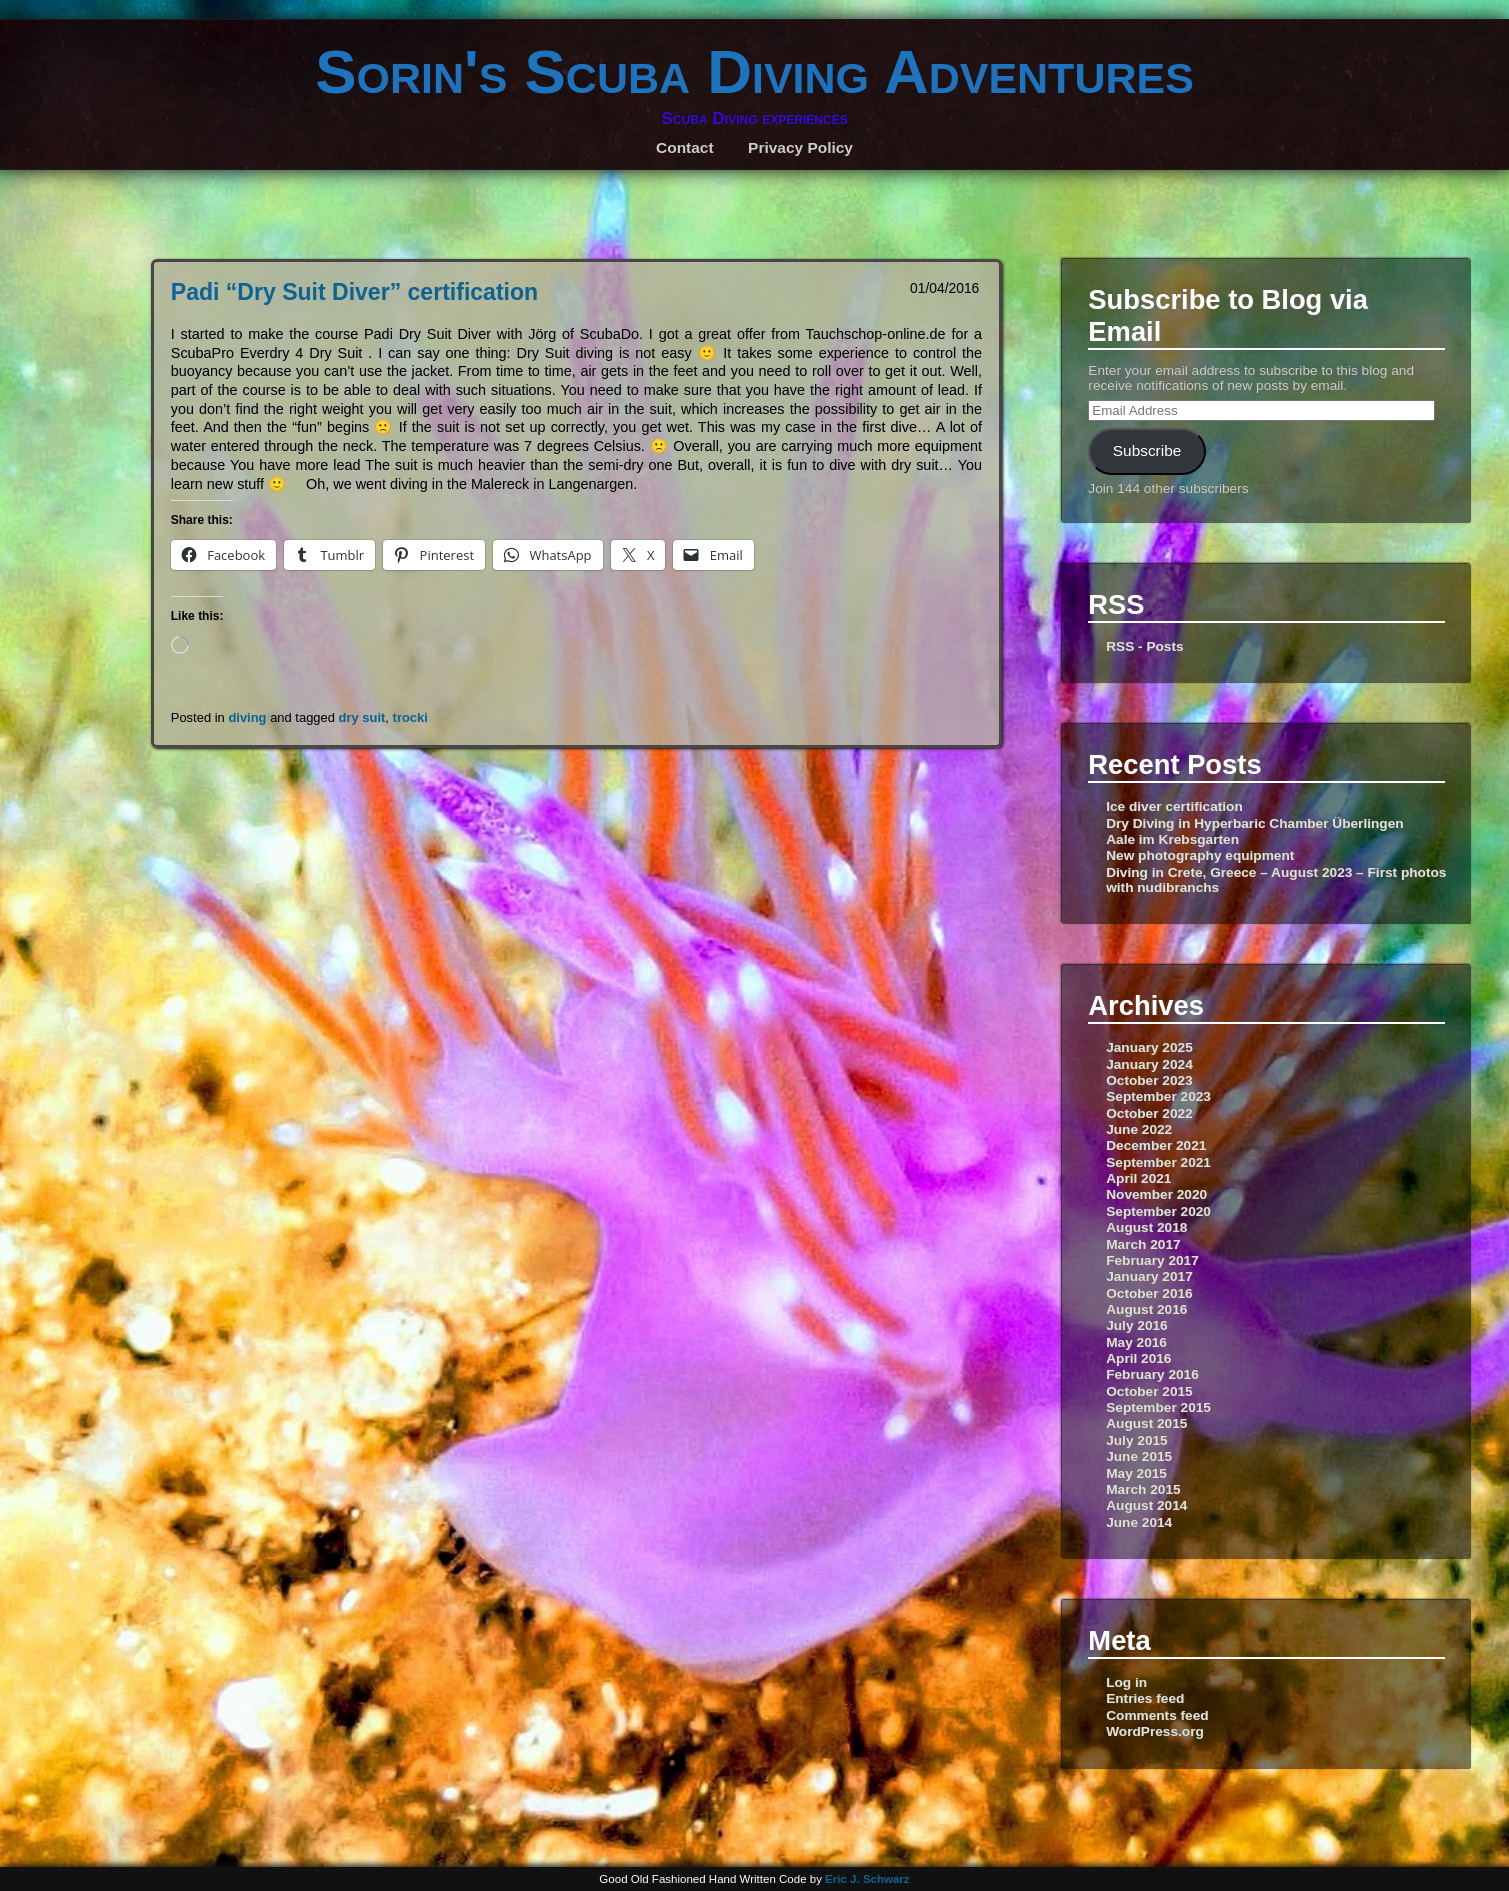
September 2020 (1158, 1211)
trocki (410, 717)
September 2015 (1158, 1407)
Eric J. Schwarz (867, 1879)
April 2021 (1138, 1178)
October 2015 (1149, 1391)
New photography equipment (1200, 855)
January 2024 (1149, 1064)
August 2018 (1146, 1227)
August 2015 (1146, 1423)
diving (247, 717)
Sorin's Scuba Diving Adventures (754, 71)
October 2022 (1149, 1113)
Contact (685, 147)
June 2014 (1139, 1522)
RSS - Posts (1144, 646)
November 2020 (1156, 1194)
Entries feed (1145, 1698)
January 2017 (1149, 1276)
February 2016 (1152, 1374)
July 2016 (1137, 1325)
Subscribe (1147, 450)
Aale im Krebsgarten (1172, 839)
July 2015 (1137, 1440)
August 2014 (1146, 1505)
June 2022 (1139, 1129)
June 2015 (1139, 1456)
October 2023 (1149, 1080)
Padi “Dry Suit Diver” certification (354, 292)
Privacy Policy (800, 147)
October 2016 (1149, 1293)
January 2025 (1149, 1047)
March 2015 (1143, 1489)
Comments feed (1157, 1715)
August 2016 (1146, 1309)
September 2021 (1158, 1162)
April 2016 (1138, 1358)
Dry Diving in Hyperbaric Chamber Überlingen (1254, 823)
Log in (1126, 1682)
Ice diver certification (1174, 806)
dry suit (362, 717)
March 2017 (1143, 1244)
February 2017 (1152, 1260)
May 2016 (1136, 1342)
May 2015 (1136, 1473)
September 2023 (1158, 1096)
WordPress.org (1155, 1731)
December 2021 (1156, 1145)
